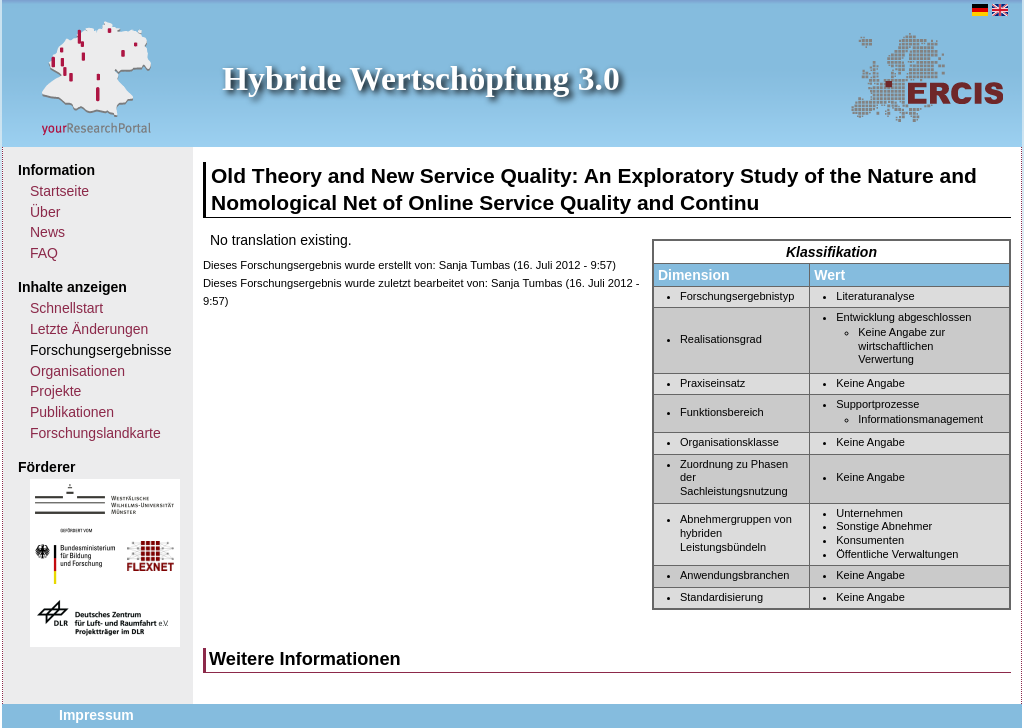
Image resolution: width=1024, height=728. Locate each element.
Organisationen (77, 371)
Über (45, 212)
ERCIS (927, 77)
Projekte (55, 391)
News (47, 232)
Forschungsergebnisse (101, 350)
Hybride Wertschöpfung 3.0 (421, 78)
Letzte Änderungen (89, 329)
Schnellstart (66, 308)
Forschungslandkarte (95, 433)
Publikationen (72, 412)
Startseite (59, 191)
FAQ (44, 253)
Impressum (96, 715)
